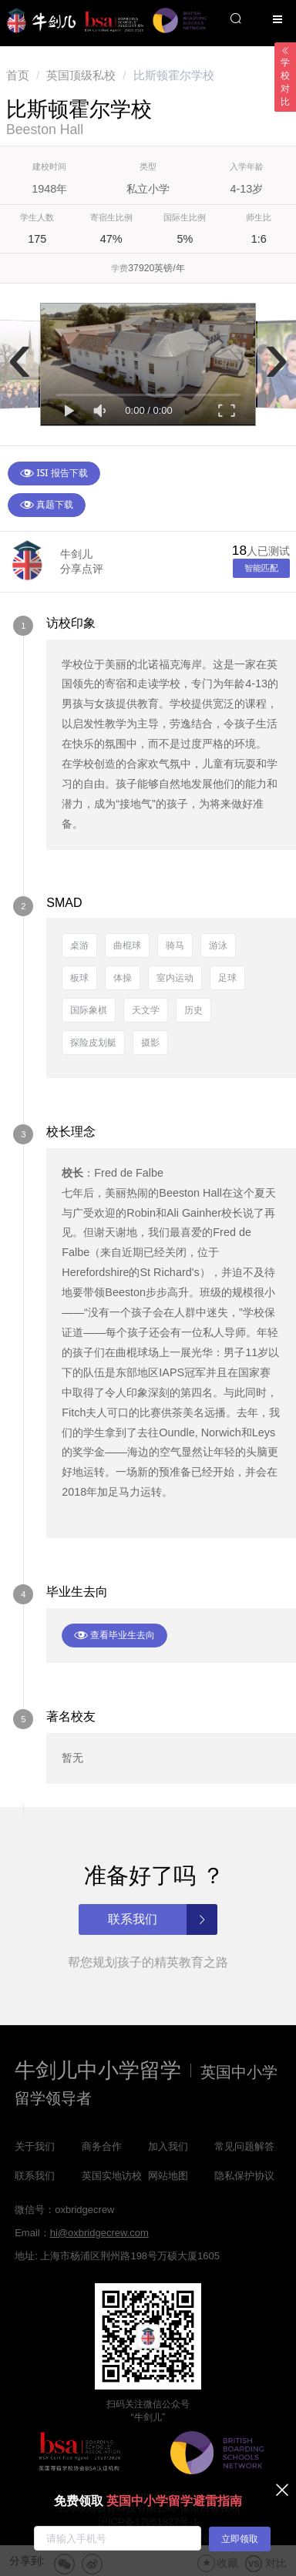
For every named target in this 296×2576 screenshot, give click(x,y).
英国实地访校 (112, 2175)
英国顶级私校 (81, 75)
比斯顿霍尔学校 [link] (173, 75)
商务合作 (102, 2146)
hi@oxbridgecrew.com (99, 2232)
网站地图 (168, 2175)
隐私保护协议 (244, 2175)
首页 (17, 75)
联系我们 (35, 2175)
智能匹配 (261, 568)
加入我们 (168, 2146)
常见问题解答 (244, 2146)
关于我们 (35, 2146)
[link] (17, 75)
